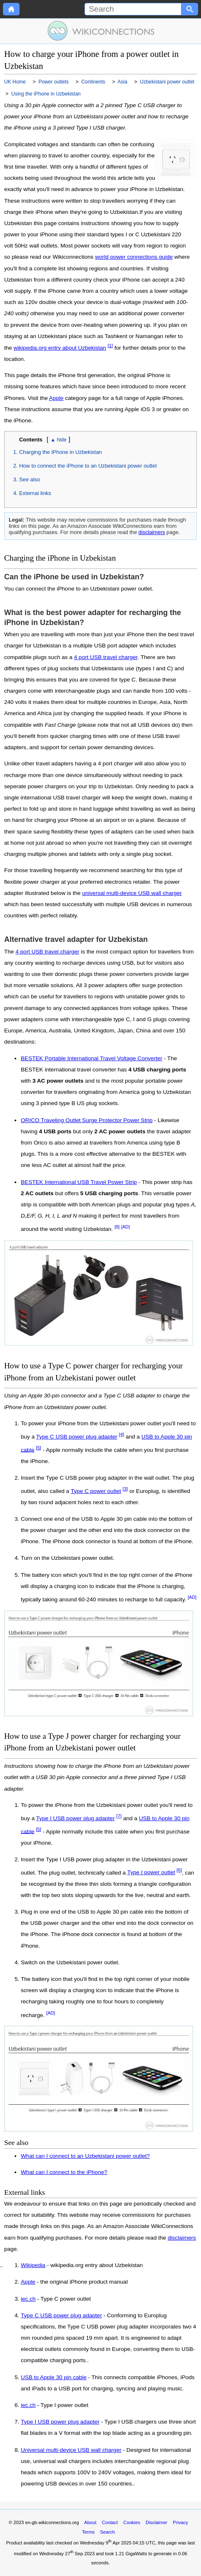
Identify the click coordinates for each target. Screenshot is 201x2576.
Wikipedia (33, 2265)
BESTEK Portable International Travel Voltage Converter (91, 1058)
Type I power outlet (151, 1872)
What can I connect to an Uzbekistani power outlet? (85, 2156)
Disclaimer (156, 2522)
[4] (121, 1434)
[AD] (125, 1226)
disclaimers (152, 532)
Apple (56, 398)
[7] (119, 1816)
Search (107, 2531)
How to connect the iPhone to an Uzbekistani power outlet (88, 466)
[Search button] (189, 9)
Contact (110, 2522)
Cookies (131, 2522)
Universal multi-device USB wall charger (71, 2450)
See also (29, 479)
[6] (179, 1870)
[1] (110, 345)
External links (35, 493)
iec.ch (28, 2299)
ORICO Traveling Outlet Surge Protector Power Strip (87, 1120)
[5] (38, 1447)
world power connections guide (134, 257)
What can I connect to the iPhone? (64, 2172)
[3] (125, 1488)
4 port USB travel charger (106, 657)
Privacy (180, 2522)
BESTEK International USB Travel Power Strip (79, 1182)
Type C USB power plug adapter (76, 1437)
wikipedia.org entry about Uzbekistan (60, 348)
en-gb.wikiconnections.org (52, 2522)
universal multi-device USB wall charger (132, 893)
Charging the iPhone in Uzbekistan (60, 452)
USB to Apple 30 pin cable (54, 2377)
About (90, 2522)
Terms (88, 2531)
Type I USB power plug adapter (75, 1818)
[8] (116, 1226)
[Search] (132, 9)
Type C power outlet (96, 1491)
